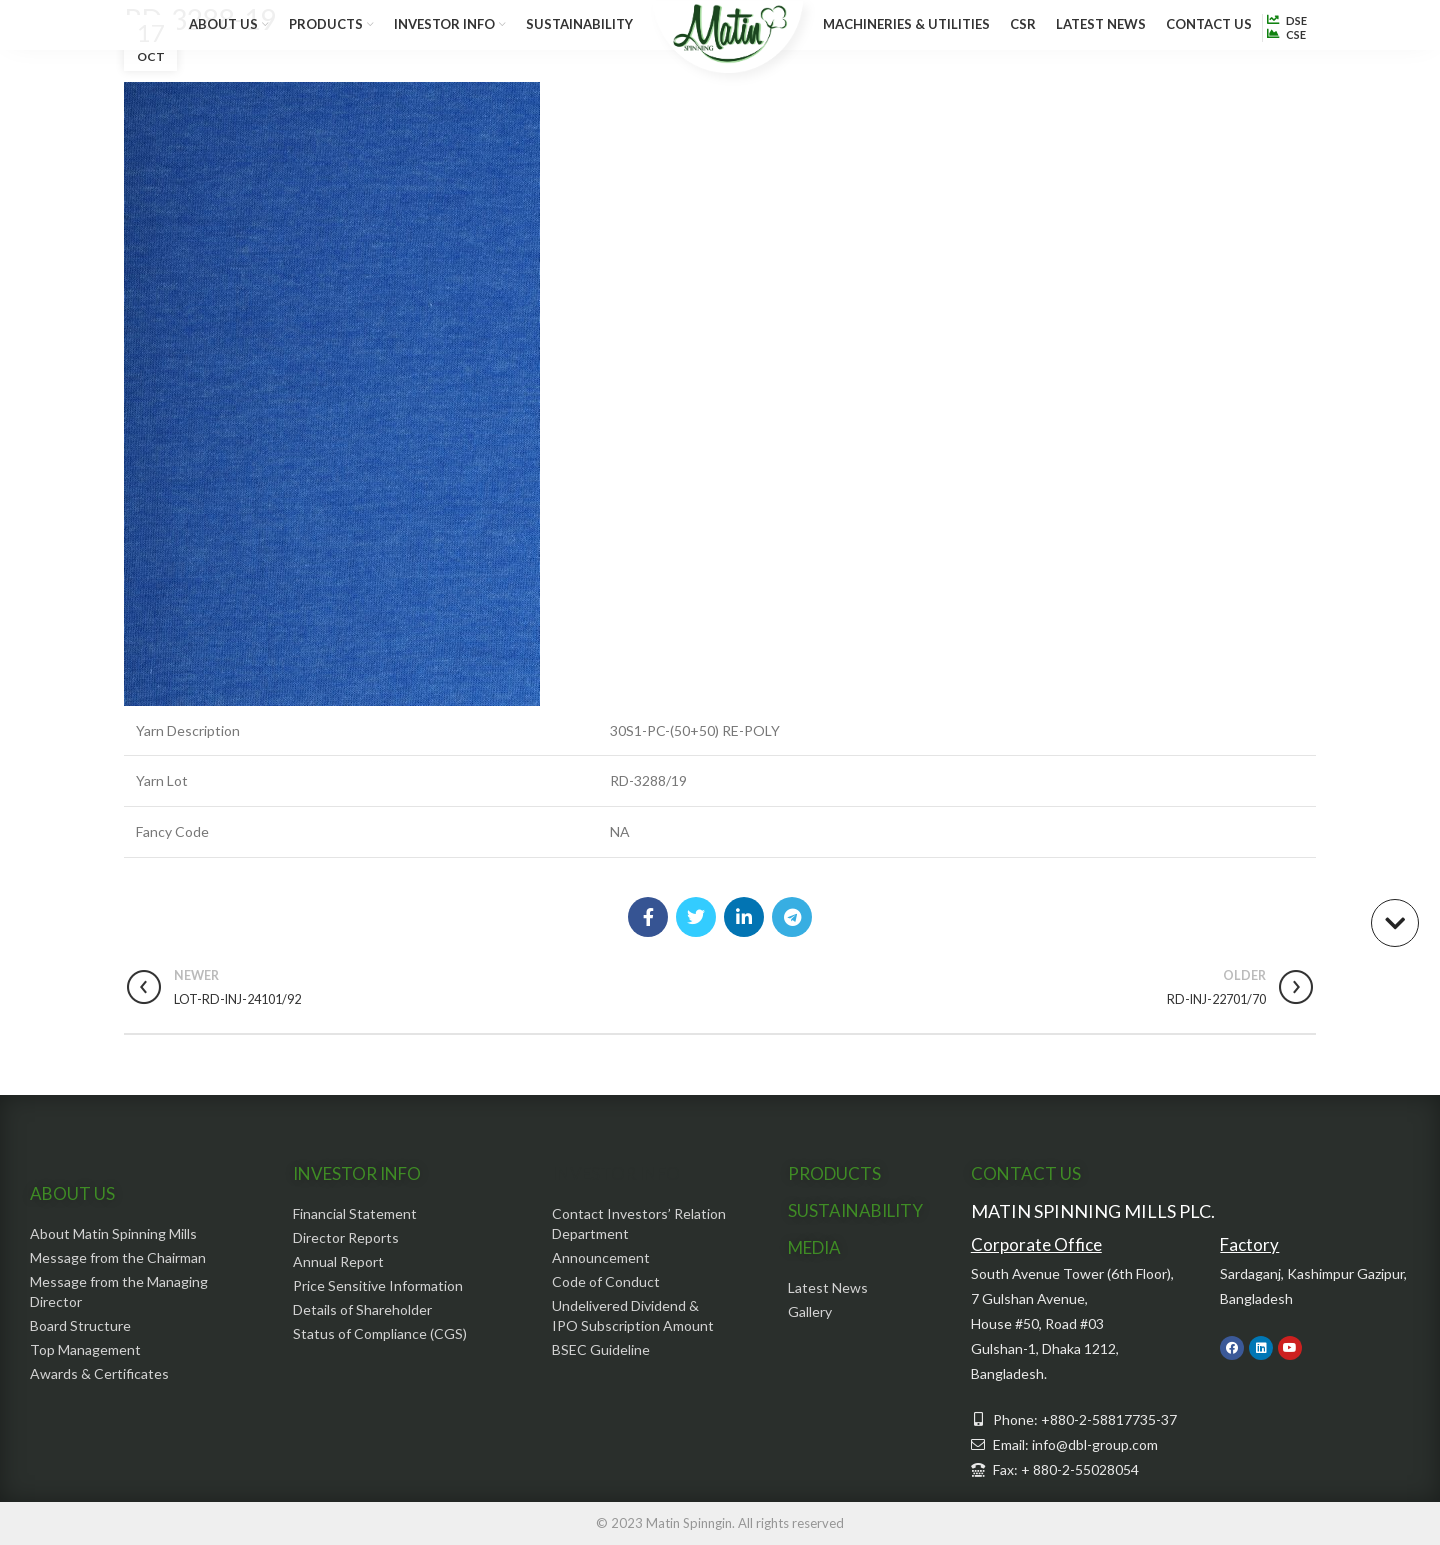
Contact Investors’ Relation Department (639, 1223)
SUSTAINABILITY (855, 1210)
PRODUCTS (834, 1173)
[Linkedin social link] (744, 917)
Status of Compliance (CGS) (380, 1333)
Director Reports (346, 1237)
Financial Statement (355, 1213)
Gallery (810, 1311)
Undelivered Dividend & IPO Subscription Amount (633, 1315)
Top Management (85, 1349)
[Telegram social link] (792, 917)
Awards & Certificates (99, 1373)
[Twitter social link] (696, 917)
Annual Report (338, 1261)
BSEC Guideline (601, 1349)
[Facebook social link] (648, 917)
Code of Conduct (606, 1281)
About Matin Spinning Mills (113, 1233)
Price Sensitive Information (378, 1285)
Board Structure (80, 1325)
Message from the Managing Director (119, 1291)
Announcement (601, 1257)
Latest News (828, 1287)
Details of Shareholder (362, 1309)
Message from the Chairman (118, 1257)
